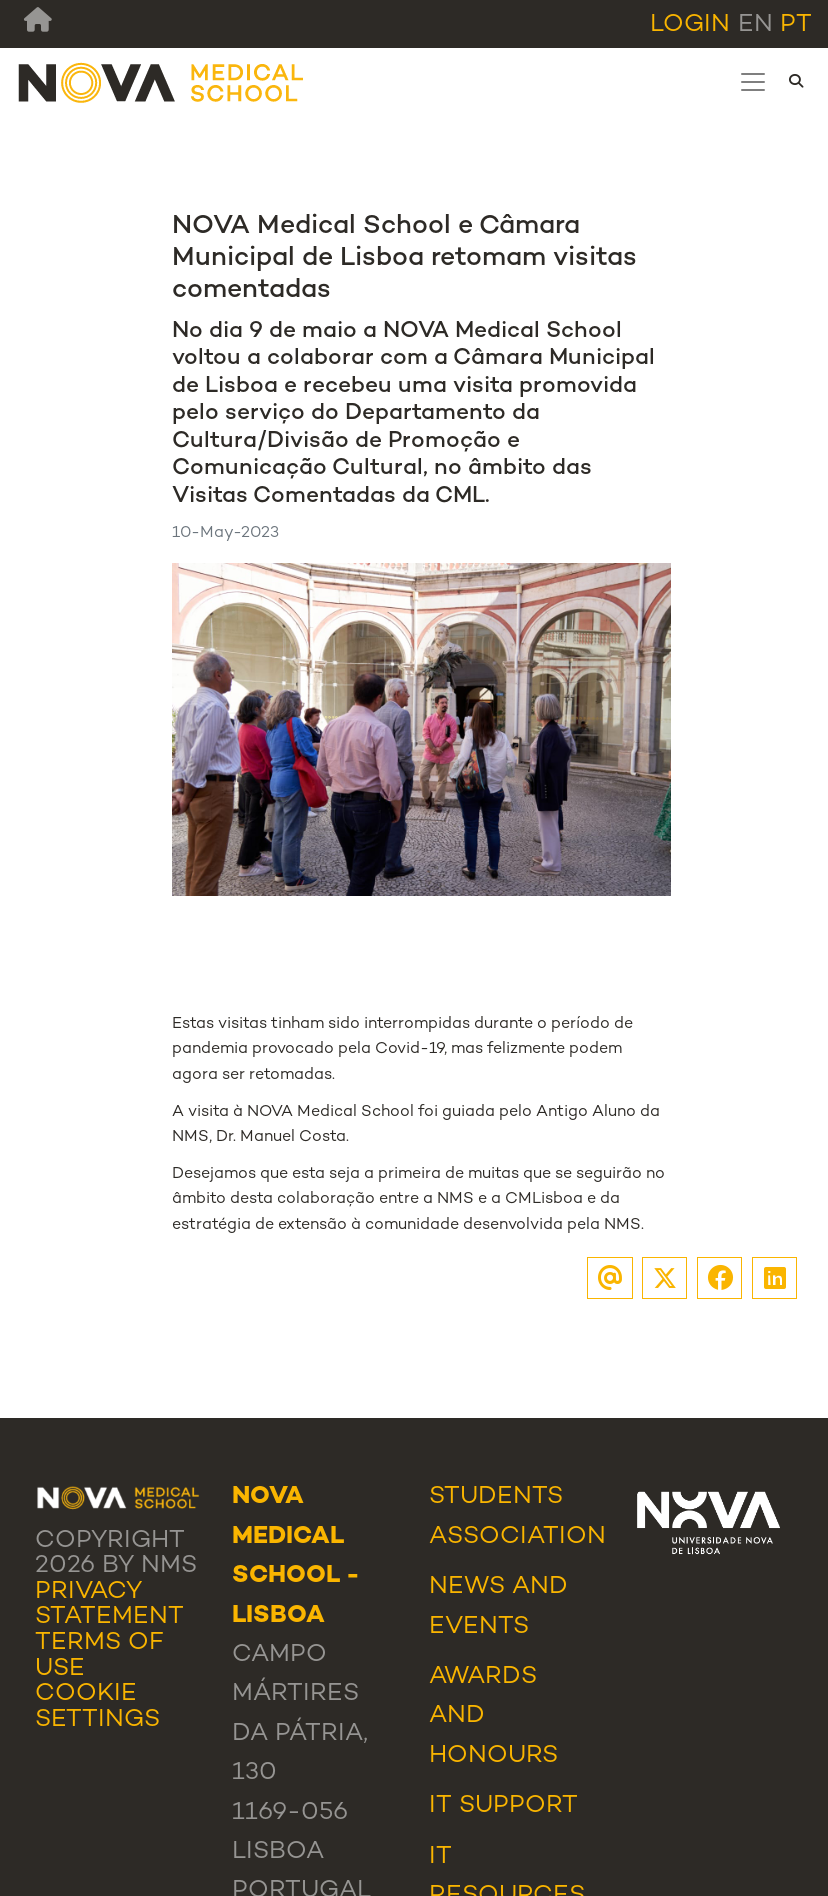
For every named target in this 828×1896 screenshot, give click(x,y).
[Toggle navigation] (753, 82)
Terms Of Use (99, 1656)
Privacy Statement (109, 1605)
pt (796, 25)
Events (479, 1627)
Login (690, 25)
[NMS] (162, 81)
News (467, 1587)
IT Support (503, 1806)
